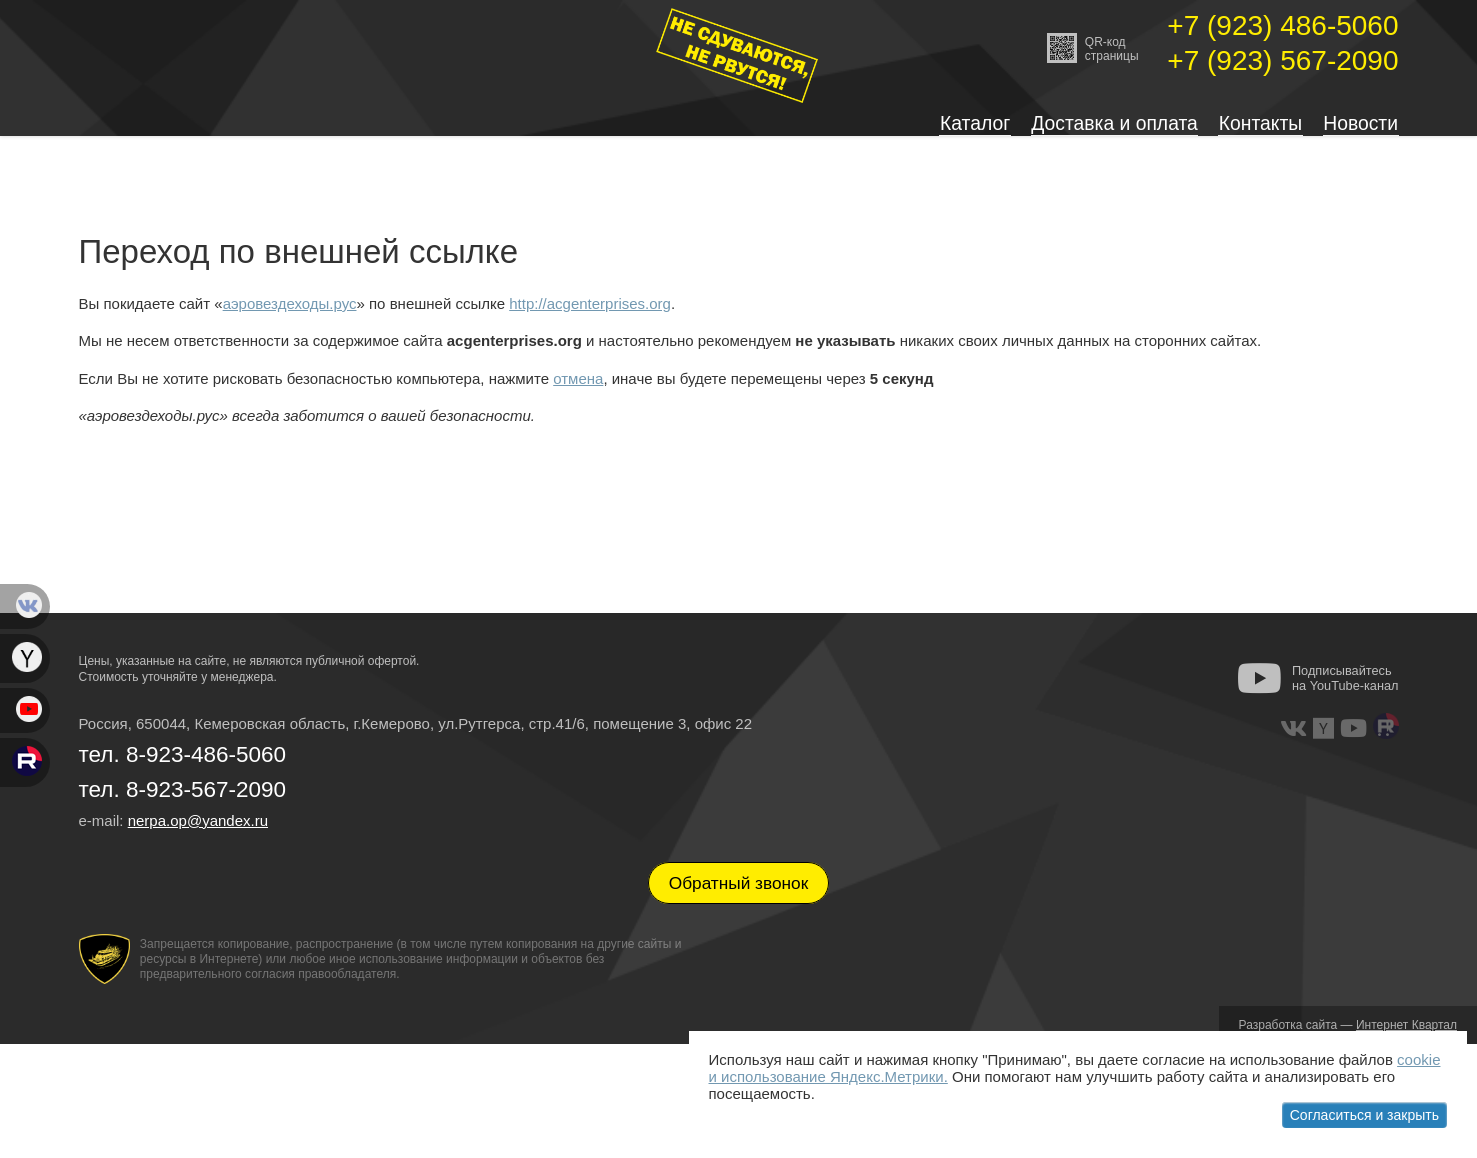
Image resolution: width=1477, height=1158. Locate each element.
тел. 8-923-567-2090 (183, 804)
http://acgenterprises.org (590, 317)
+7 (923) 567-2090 (1282, 60)
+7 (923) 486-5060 (1282, 25)
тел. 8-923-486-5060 (183, 768)
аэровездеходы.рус (290, 317)
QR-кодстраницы (1093, 48)
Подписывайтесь (1345, 692)
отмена (578, 392)
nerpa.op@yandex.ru (198, 834)
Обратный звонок (739, 898)
